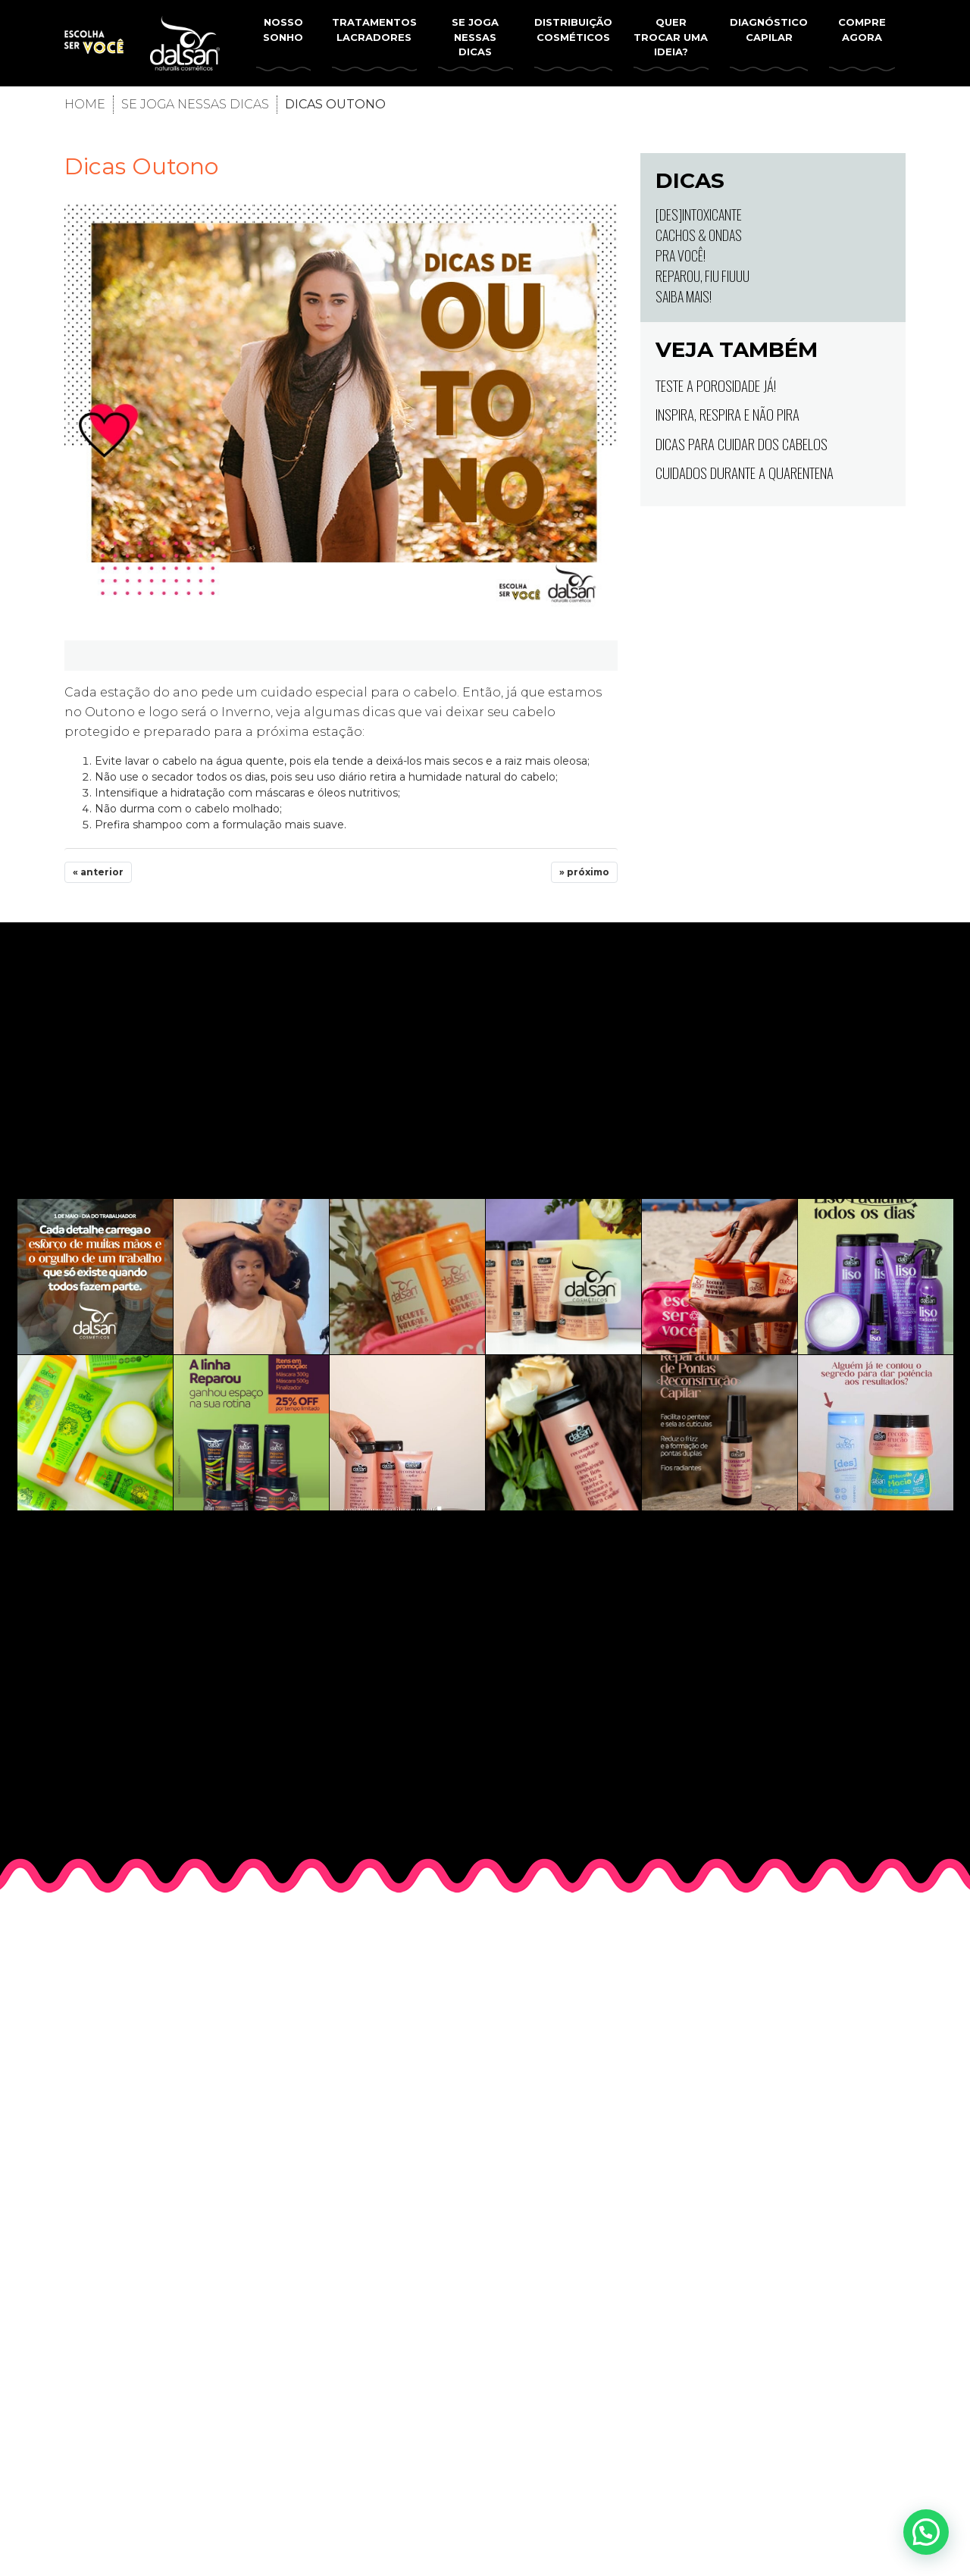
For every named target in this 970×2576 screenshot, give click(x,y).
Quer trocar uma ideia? (671, 37)
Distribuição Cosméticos (573, 29)
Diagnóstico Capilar (769, 29)
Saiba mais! (684, 296)
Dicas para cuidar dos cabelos (742, 443)
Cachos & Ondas (699, 235)
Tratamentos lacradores (374, 29)
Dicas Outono (141, 166)
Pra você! (681, 255)
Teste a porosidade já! (716, 385)
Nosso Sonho (283, 29)
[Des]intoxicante (699, 214)
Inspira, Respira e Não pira (727, 413)
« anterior (98, 872)
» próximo (584, 872)
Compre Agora (862, 29)
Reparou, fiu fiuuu (702, 276)
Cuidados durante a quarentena (745, 472)
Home (84, 104)
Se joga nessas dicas (475, 37)
